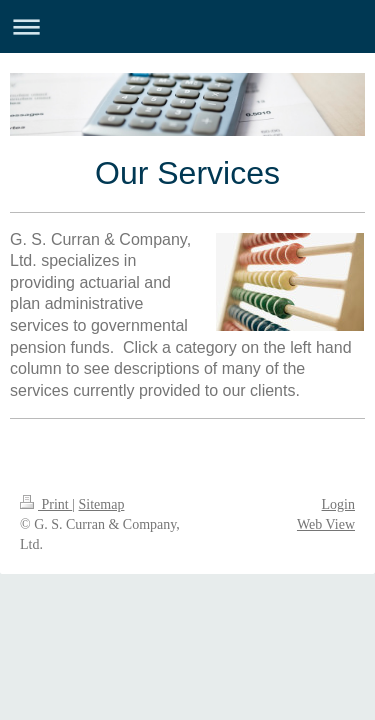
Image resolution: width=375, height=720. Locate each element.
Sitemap (102, 504)
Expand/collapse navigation (187, 26)
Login (338, 504)
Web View (326, 524)
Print (46, 504)
